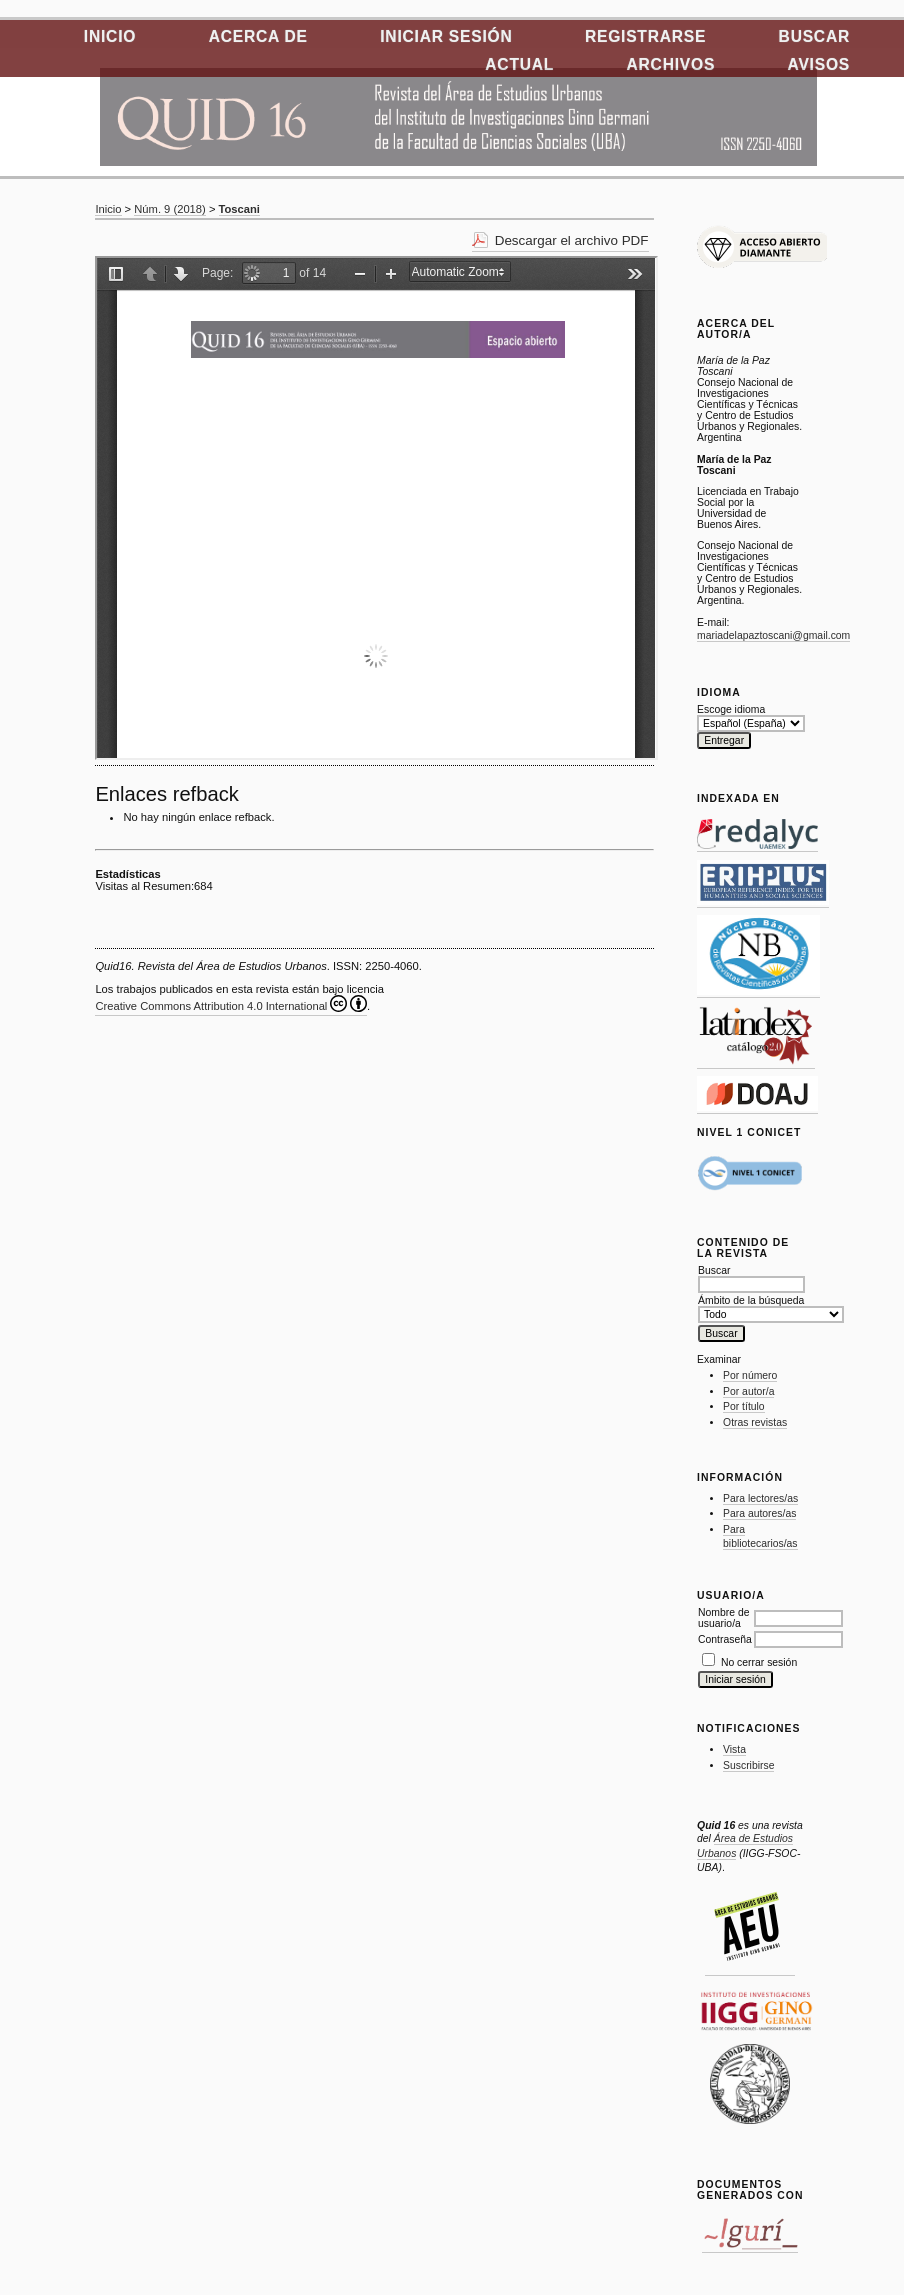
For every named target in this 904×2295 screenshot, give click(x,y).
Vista (734, 1749)
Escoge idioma (731, 709)
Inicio (110, 36)
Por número (750, 1375)
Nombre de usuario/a (723, 1618)
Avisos (819, 64)
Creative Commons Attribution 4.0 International (231, 1003)
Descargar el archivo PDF (572, 240)
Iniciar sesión (446, 36)
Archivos (671, 64)
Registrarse (645, 36)
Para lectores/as (760, 1498)
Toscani (239, 209)
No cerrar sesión (759, 1662)
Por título (744, 1406)
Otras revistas (755, 1422)
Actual (519, 64)
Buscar (814, 36)
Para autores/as (759, 1513)
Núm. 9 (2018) (170, 209)
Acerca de (258, 36)
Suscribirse (748, 1765)
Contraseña (725, 1639)
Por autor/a (748, 1391)
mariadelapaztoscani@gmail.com (773, 635)
